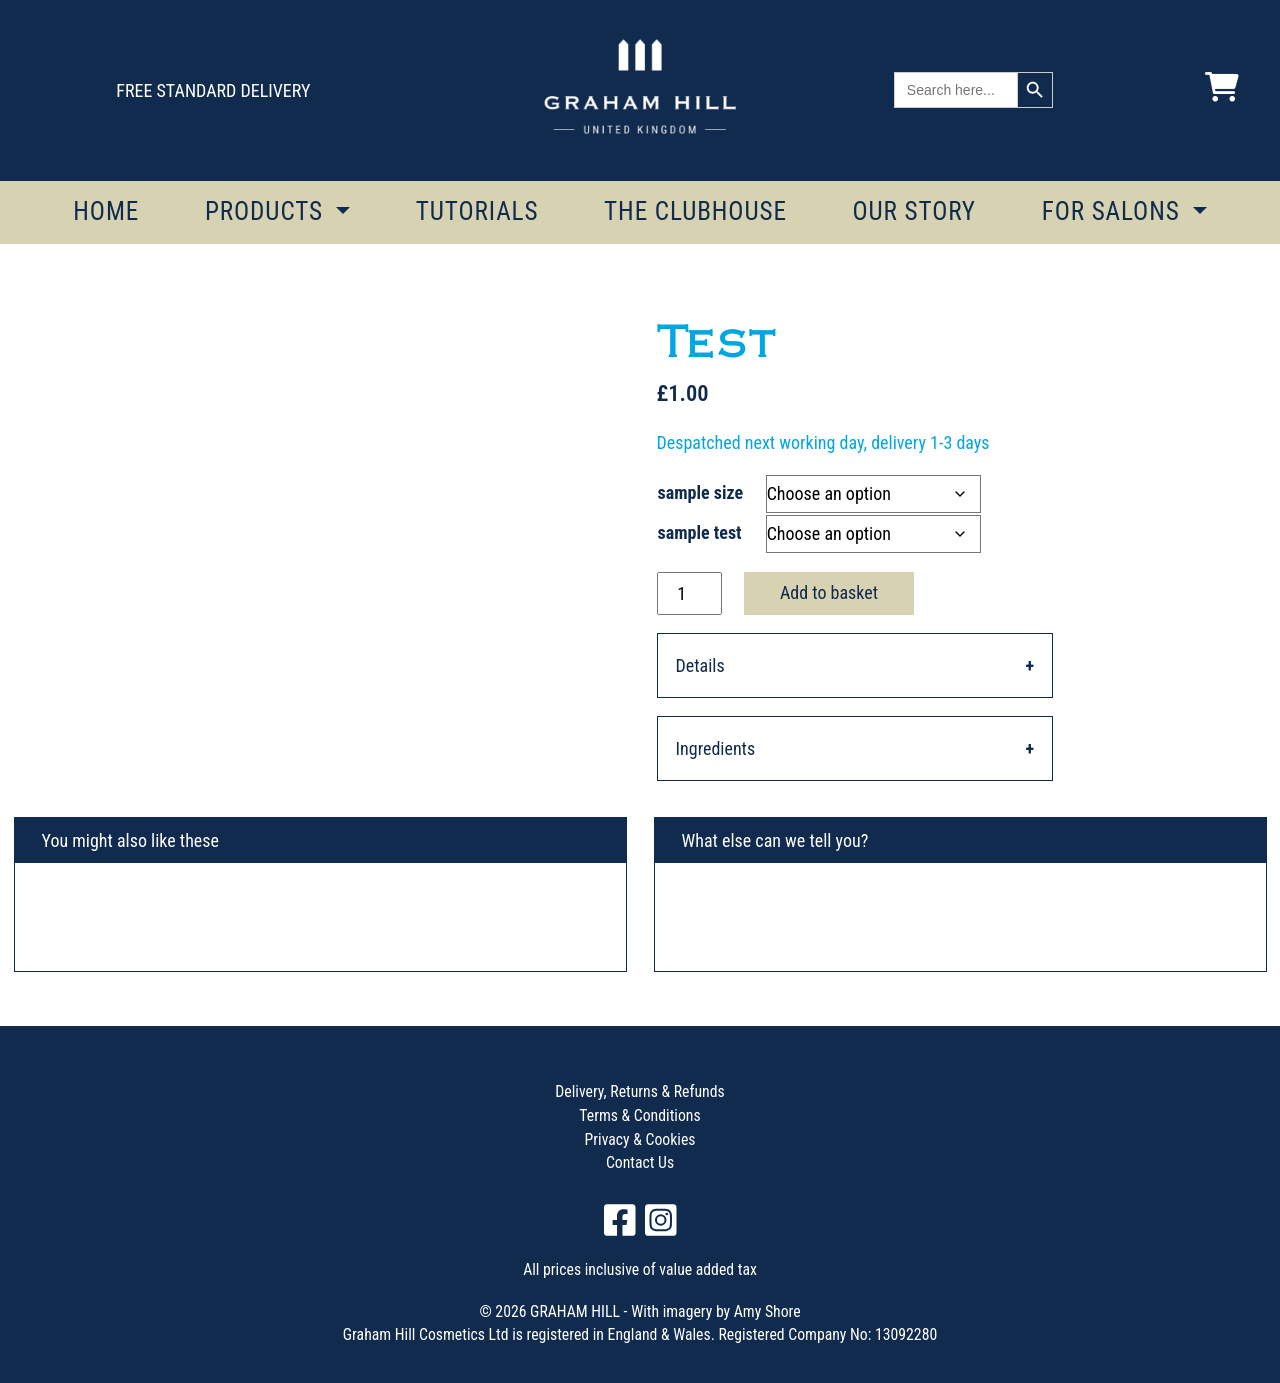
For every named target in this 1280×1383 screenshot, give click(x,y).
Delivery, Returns (608, 1091)
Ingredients (716, 748)
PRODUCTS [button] (267, 211)
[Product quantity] (689, 594)
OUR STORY (914, 211)
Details (700, 665)
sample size (701, 492)
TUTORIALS (477, 211)
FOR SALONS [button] (1114, 211)
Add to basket (829, 592)
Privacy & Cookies (640, 1139)
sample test (700, 532)
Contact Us (640, 1162)
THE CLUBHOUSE (695, 211)
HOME (106, 211)
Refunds (697, 1091)
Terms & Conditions (639, 1115)
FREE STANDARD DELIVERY (213, 90)
